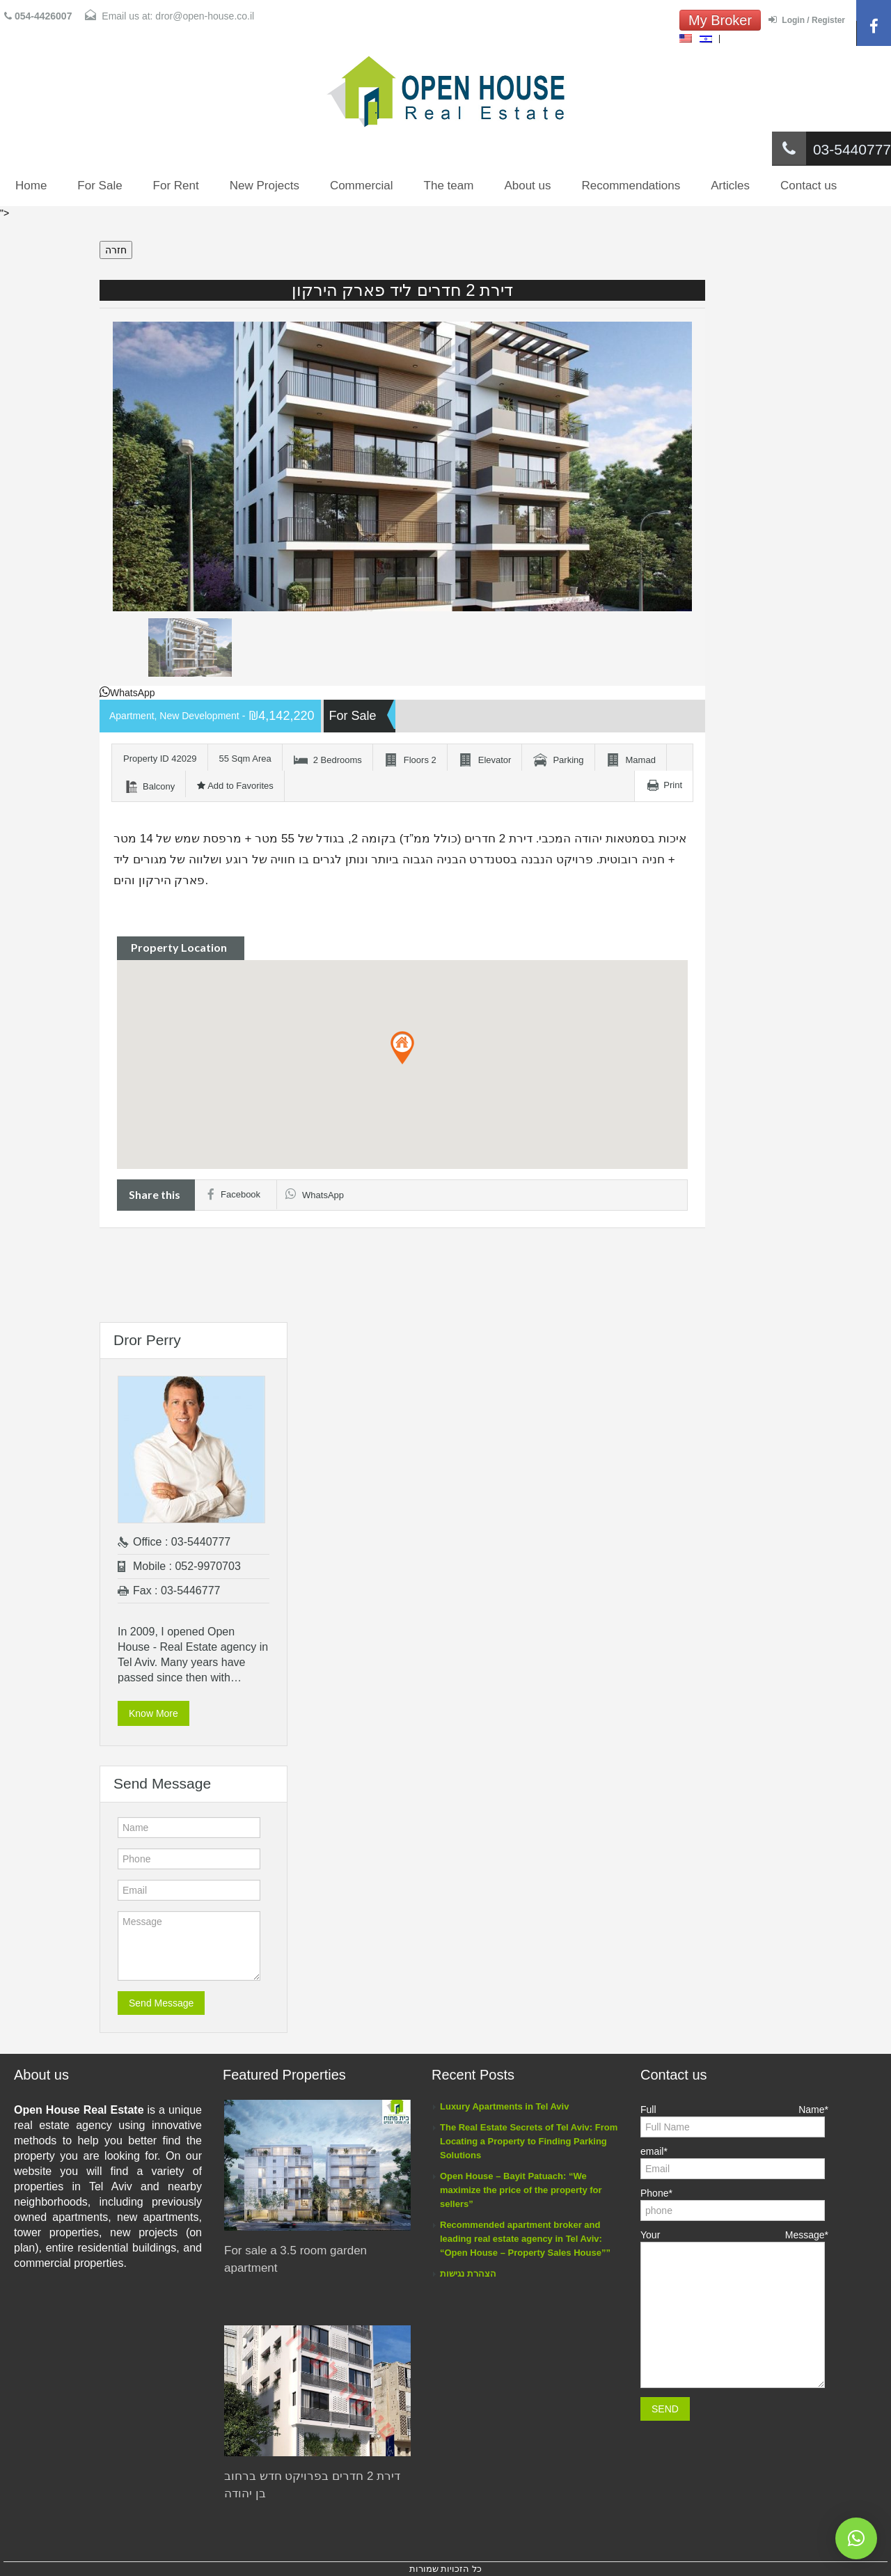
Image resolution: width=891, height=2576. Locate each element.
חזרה (116, 250)
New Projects (264, 185)
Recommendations (631, 185)
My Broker (720, 20)
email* (732, 2161)
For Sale (99, 185)
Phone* (732, 2203)
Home (31, 185)
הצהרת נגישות (468, 2273)
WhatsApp (127, 692)
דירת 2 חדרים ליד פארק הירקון (403, 290)
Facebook (233, 1194)
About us (527, 185)
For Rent (176, 185)
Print (672, 785)
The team (449, 185)
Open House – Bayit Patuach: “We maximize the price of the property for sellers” (521, 2190)
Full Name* (734, 2119)
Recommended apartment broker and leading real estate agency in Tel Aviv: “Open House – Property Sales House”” (525, 2239)
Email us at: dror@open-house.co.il (169, 16)
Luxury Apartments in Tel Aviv (504, 2106)
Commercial (361, 185)
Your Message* (734, 2276)
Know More (153, 1713)
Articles (730, 185)
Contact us (808, 185)
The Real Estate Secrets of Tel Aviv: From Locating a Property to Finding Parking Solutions (528, 2141)
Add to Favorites (235, 785)
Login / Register (806, 20)
